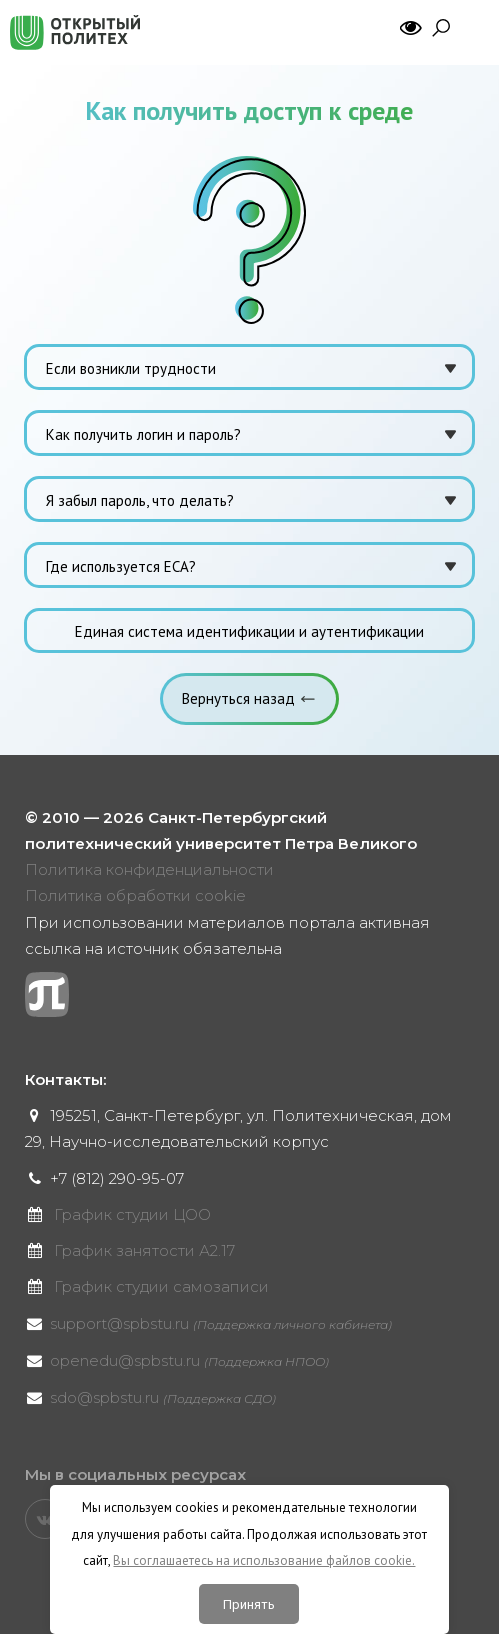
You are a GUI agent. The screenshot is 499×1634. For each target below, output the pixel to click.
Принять (249, 1604)
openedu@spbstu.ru (189, 1360)
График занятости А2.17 (144, 1250)
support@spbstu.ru (221, 1323)
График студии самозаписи (161, 1286)
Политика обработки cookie (135, 895)
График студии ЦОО (132, 1214)
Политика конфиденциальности (149, 869)
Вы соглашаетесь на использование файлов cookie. (264, 1560)
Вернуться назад (238, 698)
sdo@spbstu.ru (163, 1397)
